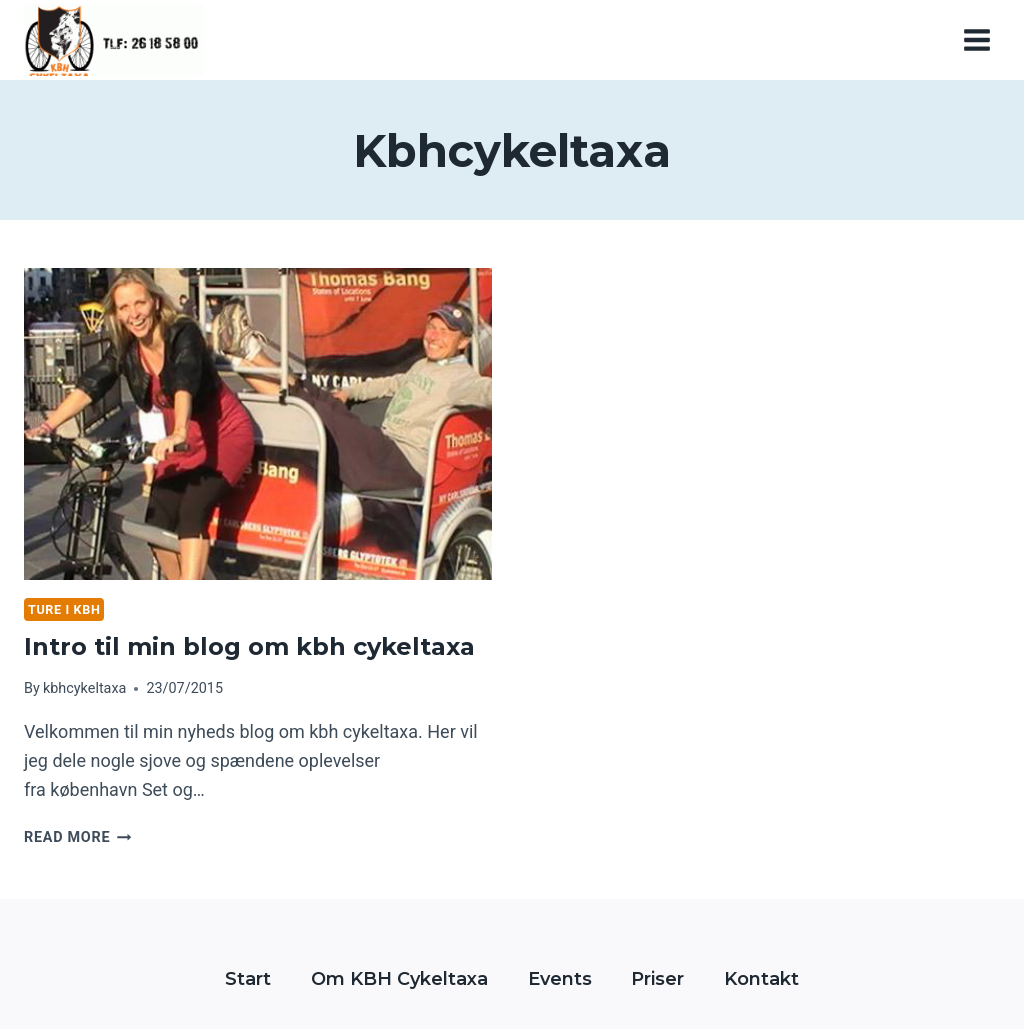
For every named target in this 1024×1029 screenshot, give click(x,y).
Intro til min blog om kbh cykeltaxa (249, 646)
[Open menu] (976, 39)
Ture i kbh (64, 609)
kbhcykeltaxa (84, 688)
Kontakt (761, 979)
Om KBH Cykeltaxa (399, 979)
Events (560, 979)
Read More (78, 837)
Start (248, 979)
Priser (657, 979)
